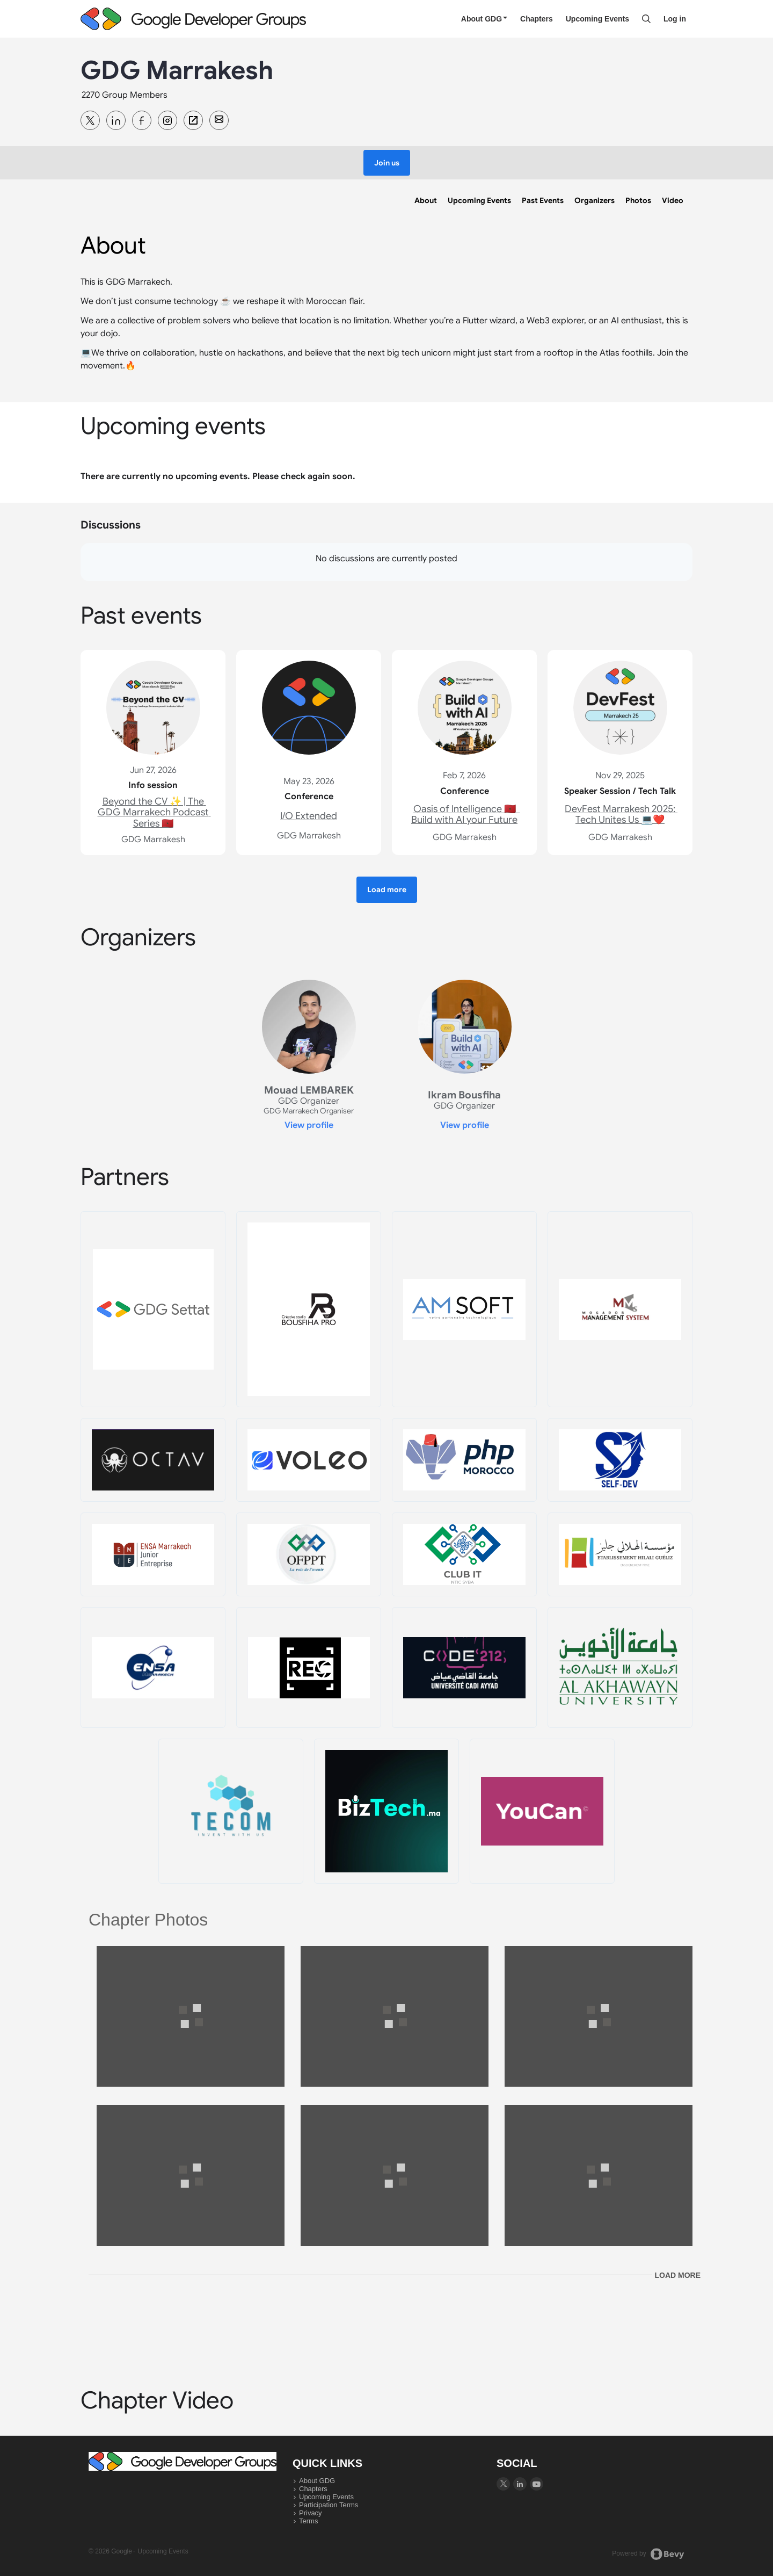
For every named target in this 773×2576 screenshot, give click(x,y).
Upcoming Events (597, 19)
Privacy (310, 2513)
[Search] (646, 19)
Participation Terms (328, 2505)
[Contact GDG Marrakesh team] (219, 120)
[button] (386, 163)
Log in (674, 19)
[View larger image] (191, 2016)
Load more (677, 2275)
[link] (426, 200)
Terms (308, 2521)
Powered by (648, 2554)
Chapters (536, 19)
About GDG (484, 19)
